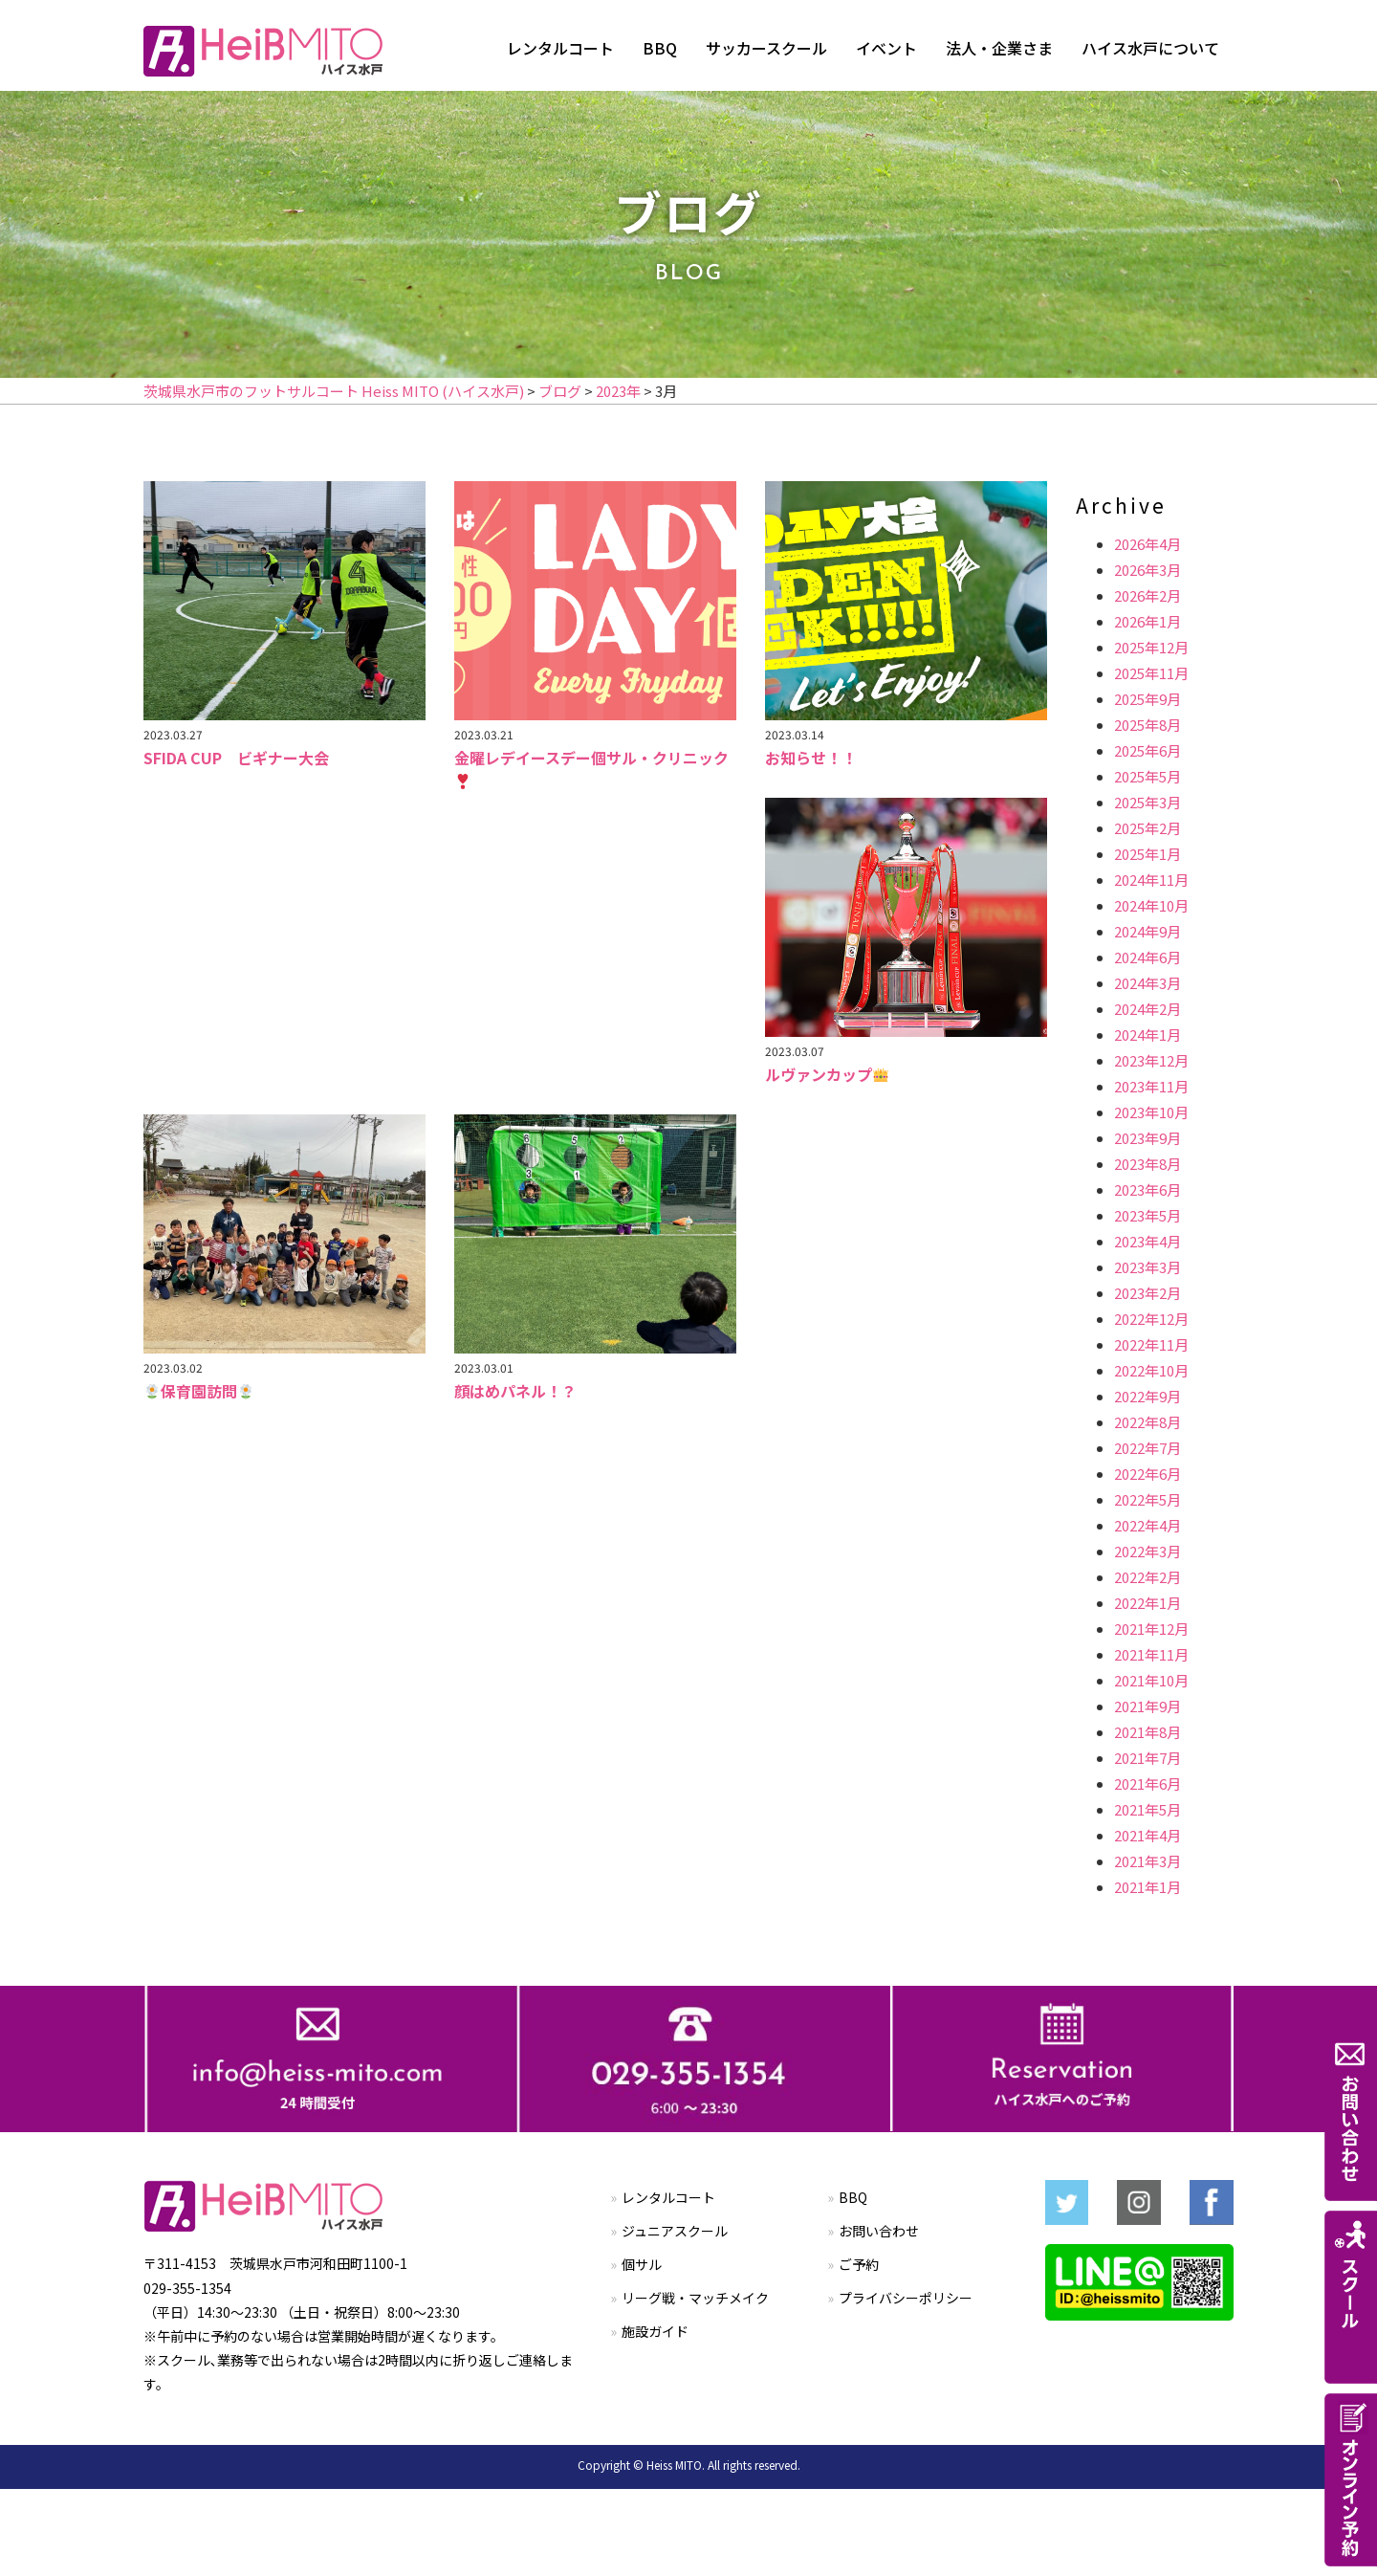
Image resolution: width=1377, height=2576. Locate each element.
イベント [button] (886, 47)
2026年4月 (1147, 544)
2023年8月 (1147, 1164)
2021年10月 (1151, 1680)
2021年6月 (1147, 1783)
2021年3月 (1147, 1861)
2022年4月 (1147, 1525)
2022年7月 (1147, 1448)
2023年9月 (1147, 1138)
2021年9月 (1147, 1706)
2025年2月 (1147, 828)
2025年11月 (1151, 673)
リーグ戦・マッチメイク (695, 2297)
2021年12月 (1151, 1628)
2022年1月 (1147, 1603)
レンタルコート (560, 47)
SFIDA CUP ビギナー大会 (236, 757)
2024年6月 (1147, 957)
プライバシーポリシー (906, 2297)
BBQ (660, 47)
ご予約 (859, 2264)
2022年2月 (1147, 1577)
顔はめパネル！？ (515, 1390)
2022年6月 (1147, 1474)
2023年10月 (1151, 1112)
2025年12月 (1151, 647)
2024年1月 (1147, 1034)
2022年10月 (1151, 1370)
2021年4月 (1147, 1835)
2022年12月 (1151, 1319)
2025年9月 (1147, 699)
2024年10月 (1151, 905)
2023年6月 (1147, 1189)
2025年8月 (1147, 725)
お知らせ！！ (811, 757)
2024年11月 (1151, 880)
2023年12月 (1151, 1060)
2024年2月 (1147, 1009)
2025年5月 (1147, 776)
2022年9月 (1147, 1396)
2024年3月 (1147, 983)
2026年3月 (1147, 570)
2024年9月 (1147, 931)
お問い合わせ (879, 2230)
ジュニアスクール (675, 2230)
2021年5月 (1147, 1809)
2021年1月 (1147, 1887)
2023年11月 (1151, 1086)
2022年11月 (1151, 1344)
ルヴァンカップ (826, 1074)
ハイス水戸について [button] (1150, 47)
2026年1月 (1147, 621)
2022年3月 (1147, 1551)
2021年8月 (1147, 1732)
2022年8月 (1147, 1422)
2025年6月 (1147, 750)
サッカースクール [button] (766, 47)
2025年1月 (1147, 854)
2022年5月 (1147, 1499)
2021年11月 (1151, 1654)
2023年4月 (1147, 1241)
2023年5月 (1147, 1215)
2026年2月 (1147, 595)
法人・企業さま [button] (999, 47)
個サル (642, 2264)
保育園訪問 (198, 1390)
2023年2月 (1147, 1293)
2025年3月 (1147, 802)
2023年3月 (1147, 1267)
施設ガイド (655, 2331)
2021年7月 (1147, 1758)
